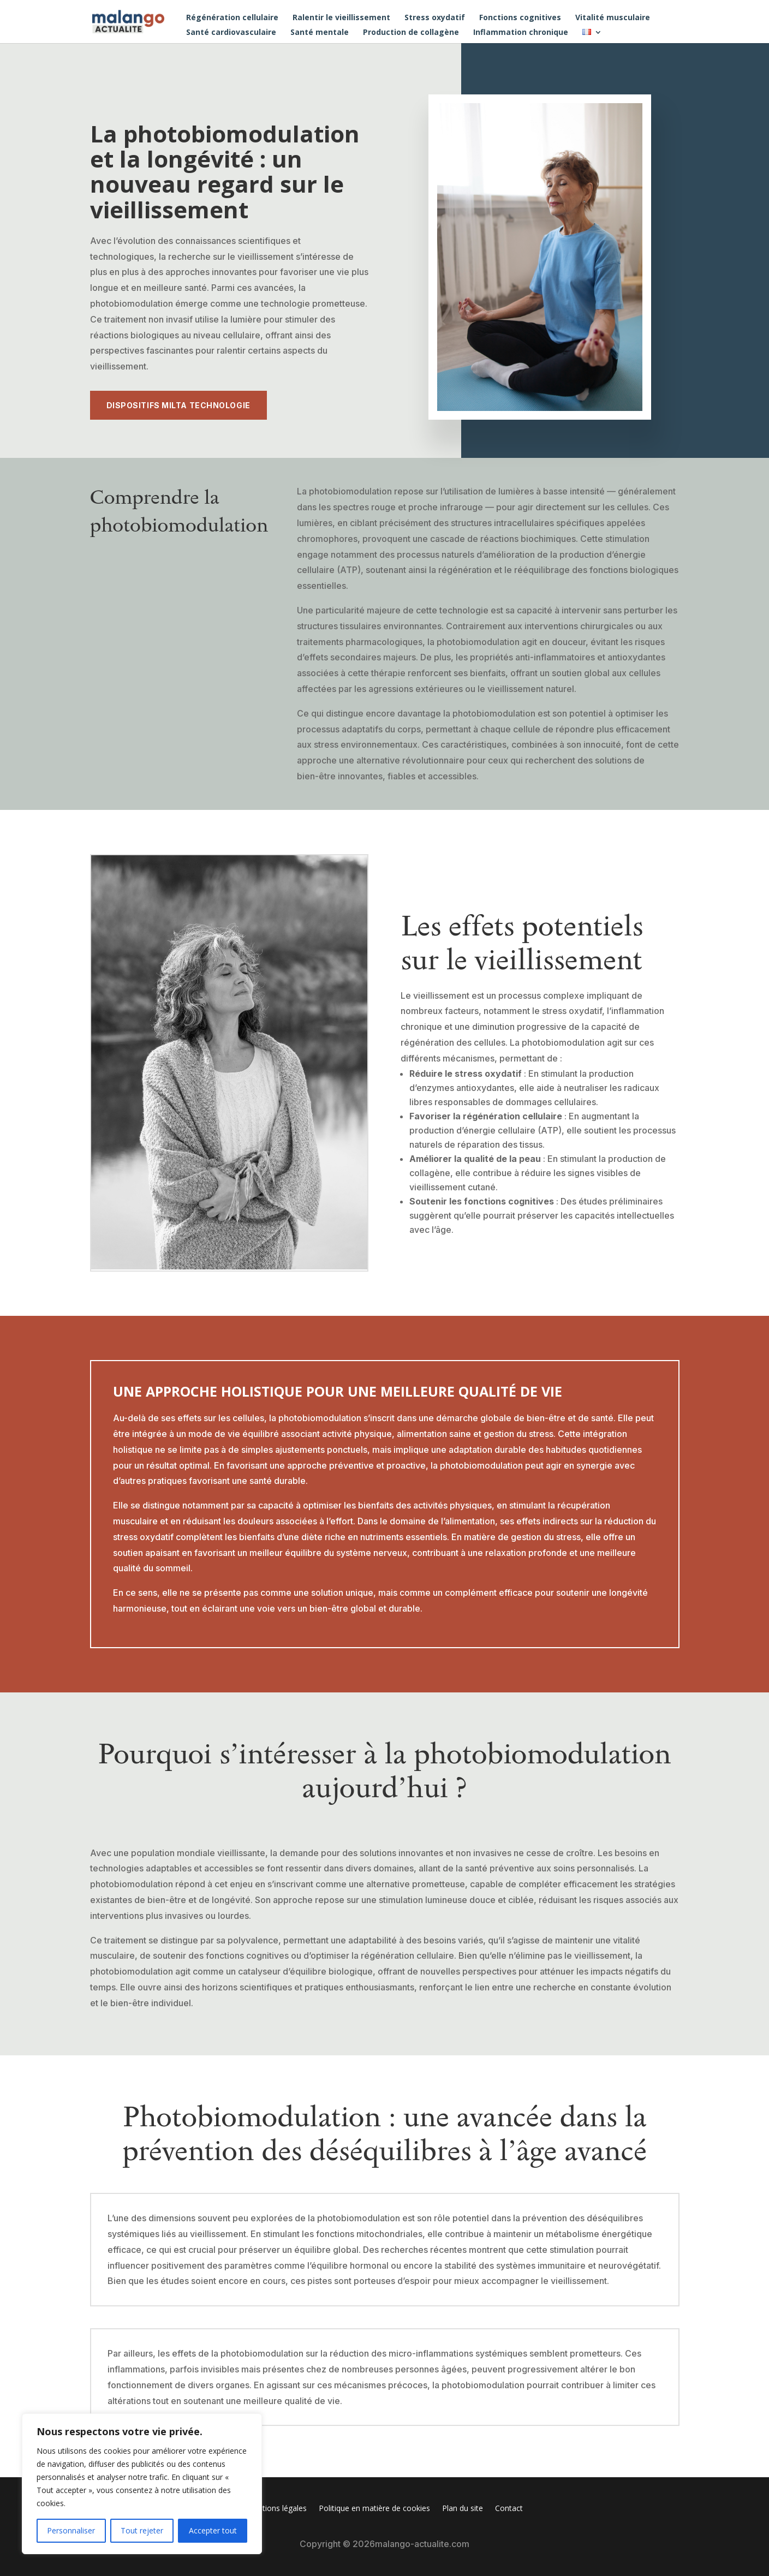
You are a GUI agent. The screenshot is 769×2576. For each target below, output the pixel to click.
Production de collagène (411, 32)
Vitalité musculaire (612, 18)
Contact (509, 2509)
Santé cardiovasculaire (231, 32)
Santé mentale (319, 32)
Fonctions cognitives (520, 18)
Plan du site (462, 2509)
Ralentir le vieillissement (341, 18)
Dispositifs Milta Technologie (178, 405)
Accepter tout (213, 2530)
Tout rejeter (142, 2530)
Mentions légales (277, 2509)
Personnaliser (71, 2530)
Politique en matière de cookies (374, 2509)
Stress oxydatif (434, 18)
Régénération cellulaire (232, 18)
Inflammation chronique (520, 32)
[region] (142, 2483)
